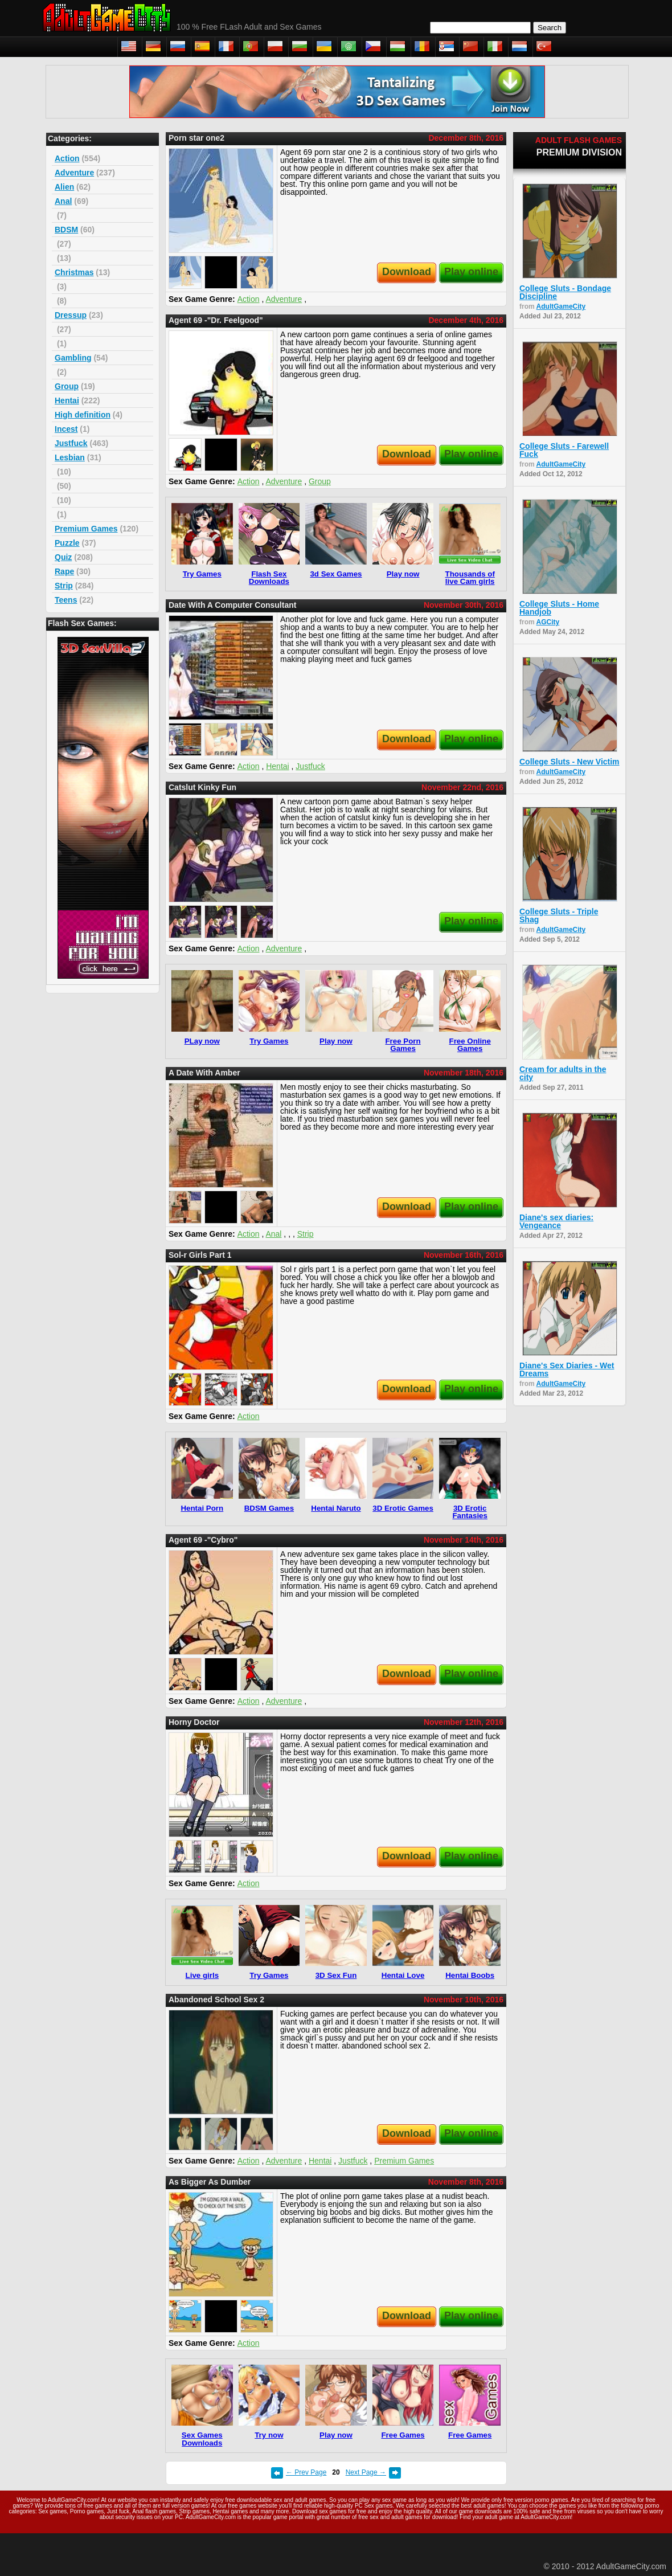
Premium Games (86, 528)
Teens (66, 599)
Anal (63, 201)
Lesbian (70, 457)
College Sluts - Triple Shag (558, 915)
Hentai (67, 400)
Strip (64, 585)
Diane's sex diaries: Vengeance (556, 1221)
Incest (66, 429)
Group (67, 386)
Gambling (73, 357)
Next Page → (366, 2472)
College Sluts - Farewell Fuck (564, 450)
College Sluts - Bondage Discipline (565, 292)
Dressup (71, 315)
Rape (64, 571)
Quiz (63, 557)
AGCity (548, 622)
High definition (82, 414)
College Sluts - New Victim (569, 762)
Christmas (74, 272)
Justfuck (71, 443)
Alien (64, 186)
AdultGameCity (561, 306)
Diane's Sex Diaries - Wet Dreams (566, 1369)
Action (67, 158)
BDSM (66, 229)
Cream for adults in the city (562, 1073)
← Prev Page (306, 2472)
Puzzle (67, 542)
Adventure (74, 172)
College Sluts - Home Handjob (559, 608)
